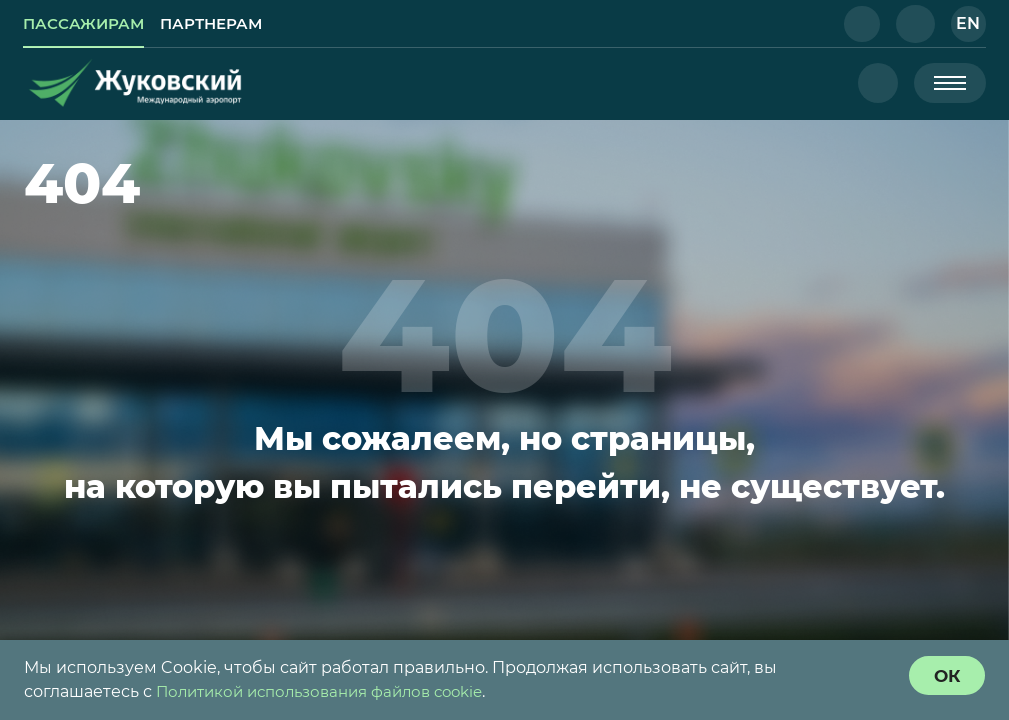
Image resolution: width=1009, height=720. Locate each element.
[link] (88, 24)
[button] (859, 24)
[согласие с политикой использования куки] (945, 676)
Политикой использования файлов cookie (331, 691)
